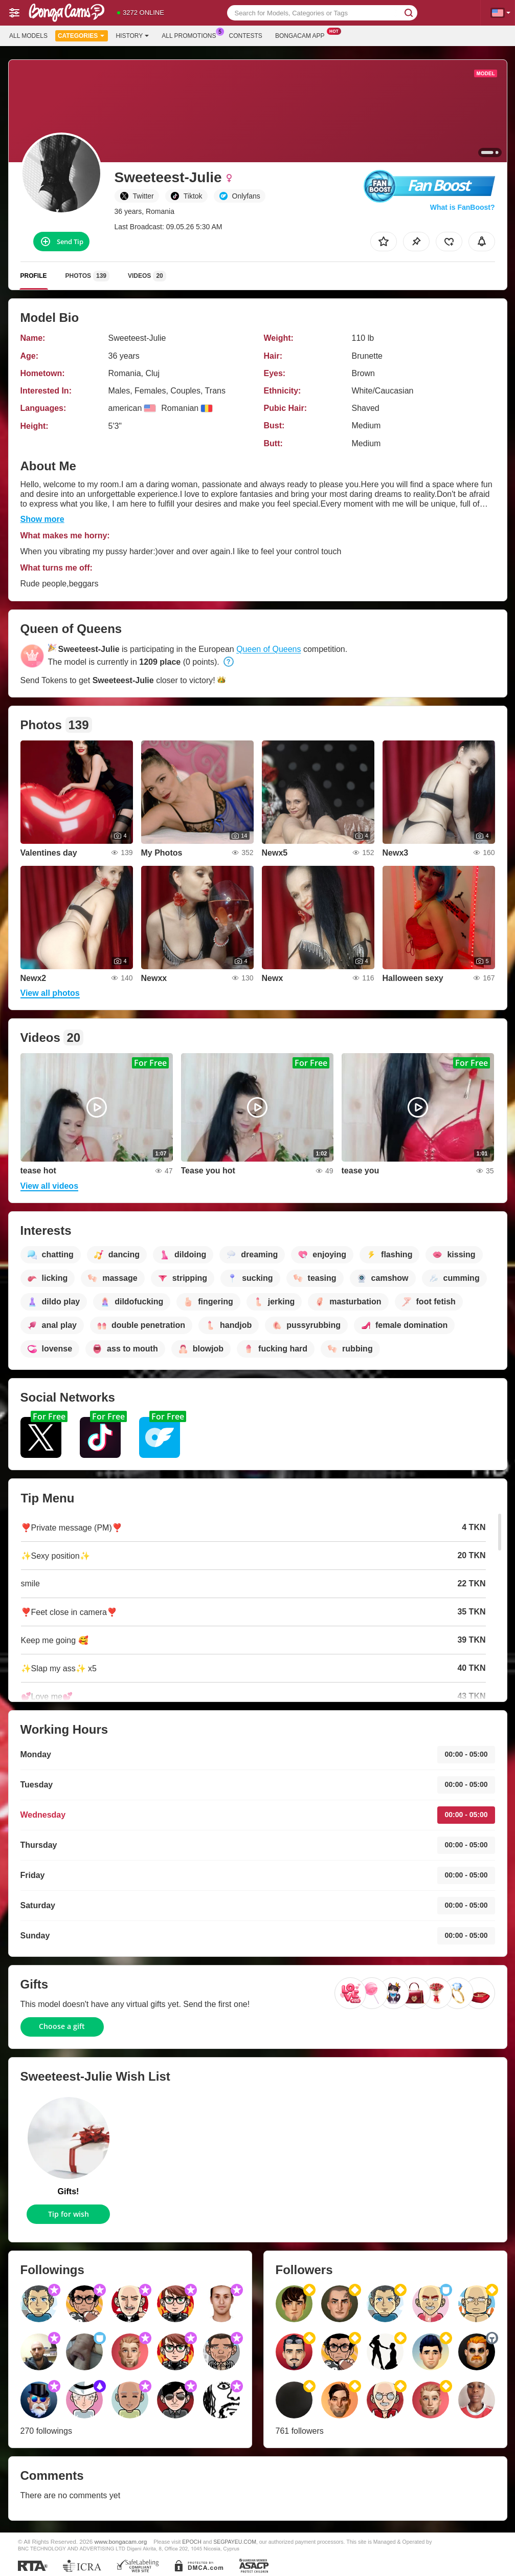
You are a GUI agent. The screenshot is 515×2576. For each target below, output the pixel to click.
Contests (245, 35)
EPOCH (191, 2542)
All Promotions (191, 34)
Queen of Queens (268, 649)
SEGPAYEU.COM (234, 2542)
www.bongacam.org (121, 2541)
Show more (42, 519)
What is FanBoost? (462, 207)
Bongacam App (302, 34)
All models (28, 35)
